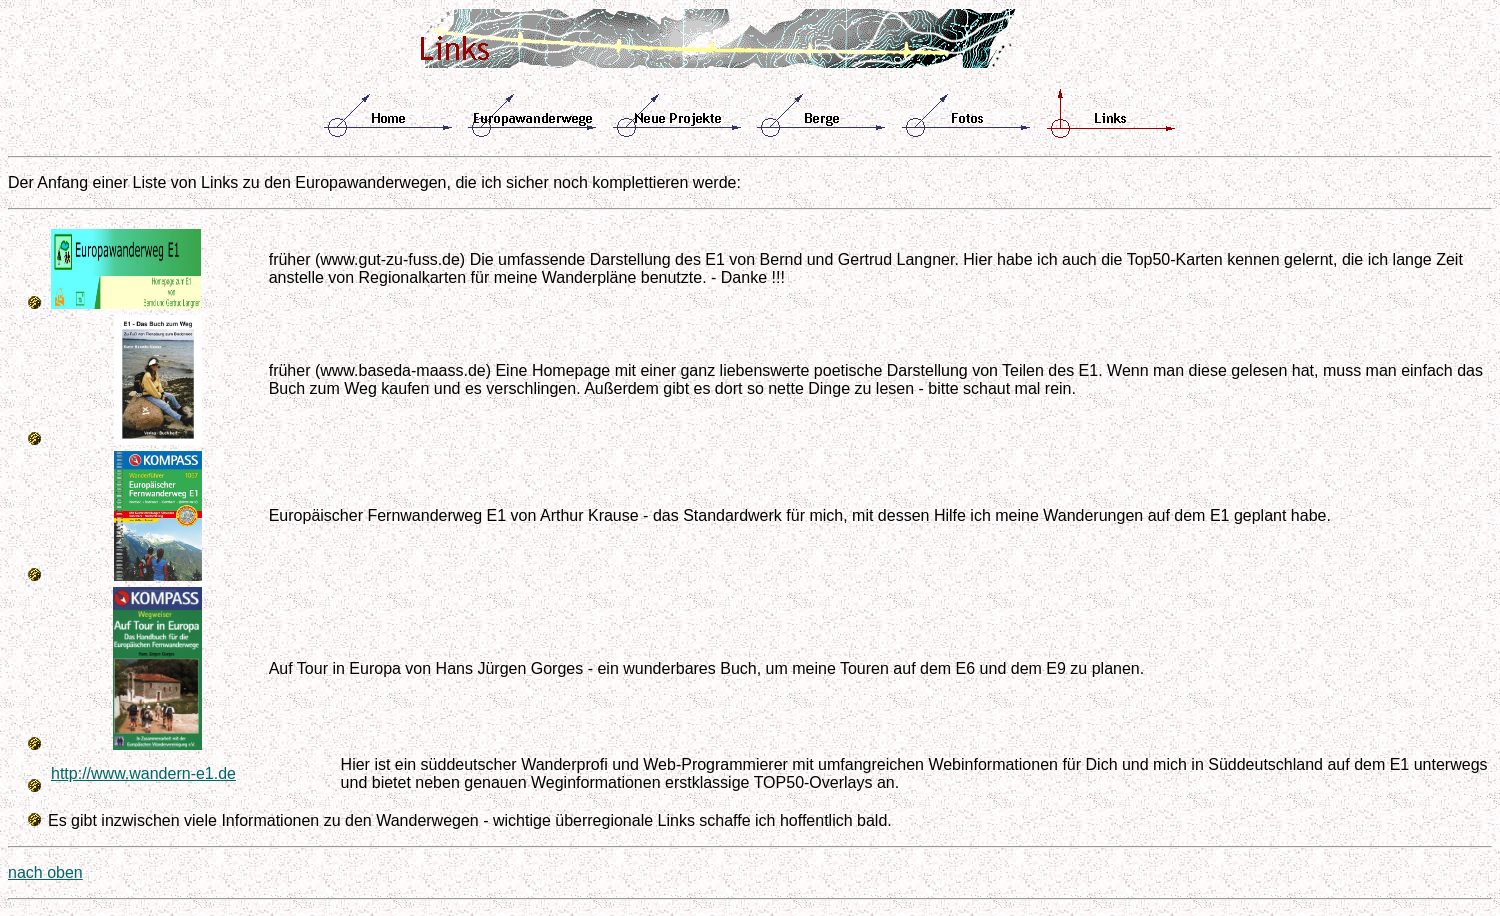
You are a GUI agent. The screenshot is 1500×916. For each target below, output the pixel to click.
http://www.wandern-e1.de (143, 773)
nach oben (45, 872)
